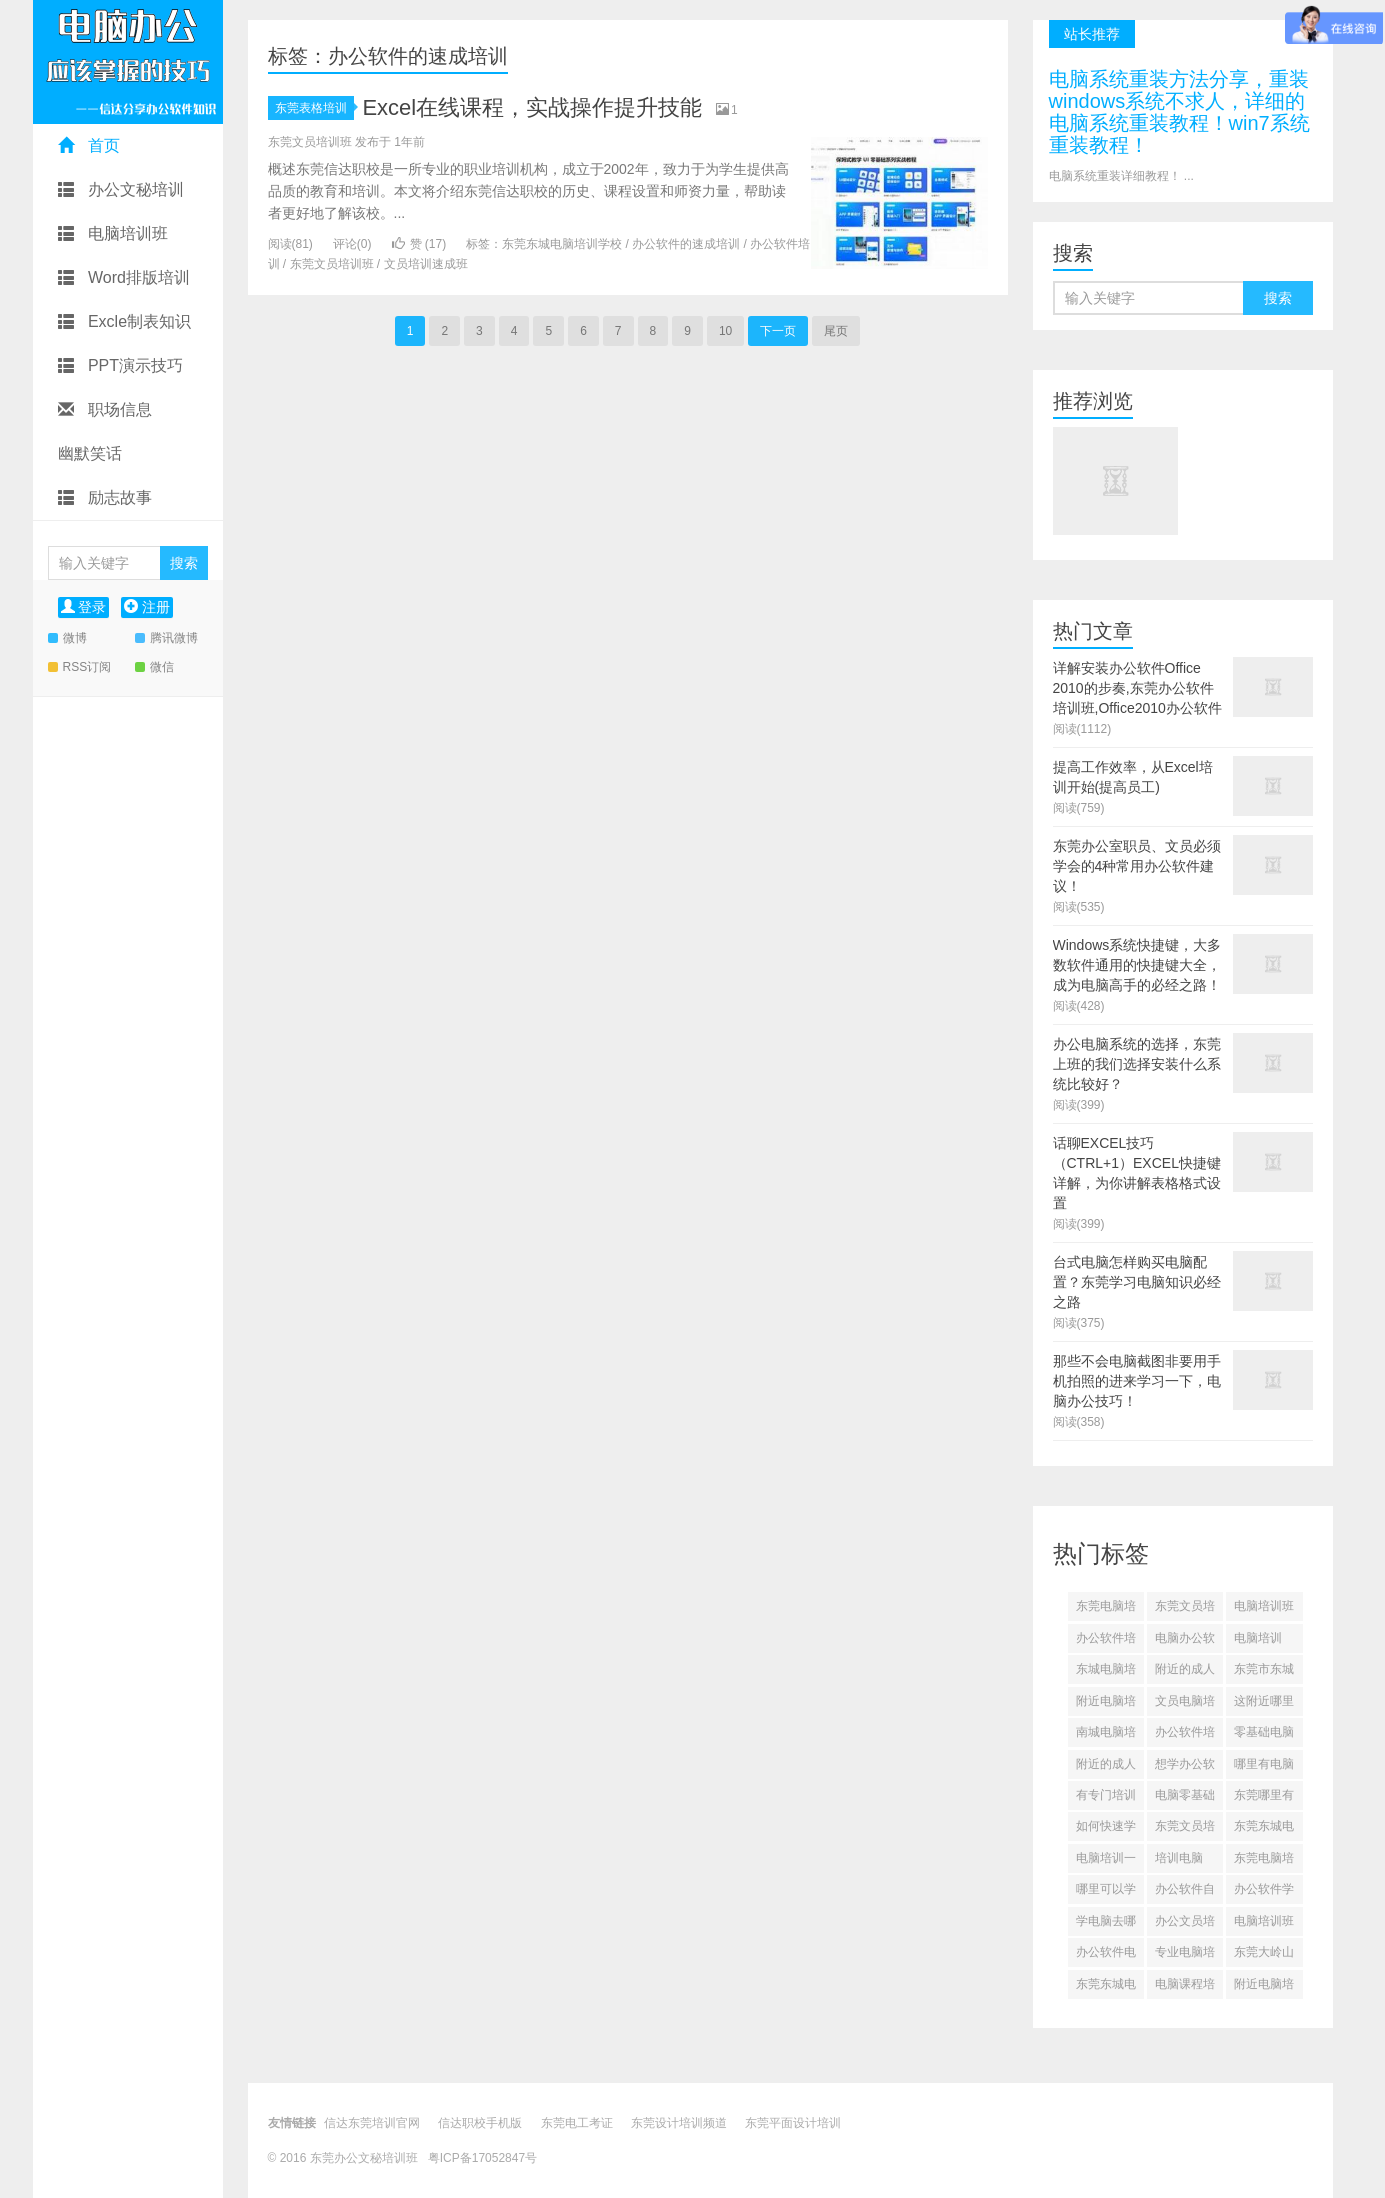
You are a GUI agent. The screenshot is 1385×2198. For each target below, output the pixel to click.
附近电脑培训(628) (1264, 1988)
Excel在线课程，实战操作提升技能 (532, 107)
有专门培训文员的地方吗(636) (1106, 1799)
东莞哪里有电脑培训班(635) (1264, 1799)
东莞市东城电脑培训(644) (1264, 1673)
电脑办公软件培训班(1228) (1185, 1642)
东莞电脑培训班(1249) (1106, 1610)
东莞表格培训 (314, 108)
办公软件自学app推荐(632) (1185, 1893)
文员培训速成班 (426, 264)
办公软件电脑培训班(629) (1106, 1956)
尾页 (836, 331)
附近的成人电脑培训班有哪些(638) (1106, 1768)
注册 (147, 607)
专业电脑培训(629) (1185, 1956)
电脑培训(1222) (1258, 1642)
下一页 (778, 331)
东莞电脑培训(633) (1264, 1862)
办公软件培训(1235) (1106, 1642)
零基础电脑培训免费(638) (1264, 1736)
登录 (84, 607)
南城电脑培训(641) (1106, 1736)
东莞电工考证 (577, 2123)
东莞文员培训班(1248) (1185, 1610)
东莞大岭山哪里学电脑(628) (1264, 1956)
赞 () (419, 244)
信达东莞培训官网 (372, 2123)
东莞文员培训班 (332, 264)
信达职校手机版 (480, 2123)
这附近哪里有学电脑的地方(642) (1264, 1705)
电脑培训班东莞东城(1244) (1264, 1610)
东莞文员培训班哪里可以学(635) (1185, 1830)
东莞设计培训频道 (679, 2123)
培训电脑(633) (1179, 1862)
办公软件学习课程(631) (1264, 1893)
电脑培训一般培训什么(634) (1106, 1862)
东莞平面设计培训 (793, 2123)
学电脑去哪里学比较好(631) (1106, 1925)
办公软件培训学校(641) (1185, 1736)
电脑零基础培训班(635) (1185, 1799)
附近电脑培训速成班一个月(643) (1106, 1705)
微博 (67, 638)
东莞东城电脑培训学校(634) (1264, 1830)
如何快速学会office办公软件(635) (1106, 1830)
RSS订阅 (80, 667)
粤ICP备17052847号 (482, 2158)
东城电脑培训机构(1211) (1106, 1673)
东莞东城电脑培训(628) (1106, 1988)
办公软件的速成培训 (686, 244)
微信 (154, 667)
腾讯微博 (166, 638)
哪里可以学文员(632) (1106, 1893)
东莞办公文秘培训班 (365, 2158)
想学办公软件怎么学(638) (1185, 1768)
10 (725, 331)
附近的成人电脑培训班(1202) (1185, 1673)
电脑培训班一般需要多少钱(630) (1264, 1925)
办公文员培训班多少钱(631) (1185, 1925)
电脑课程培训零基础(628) (1185, 1988)
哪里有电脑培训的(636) (1264, 1768)
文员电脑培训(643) (1185, 1705)
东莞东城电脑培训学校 (562, 244)
